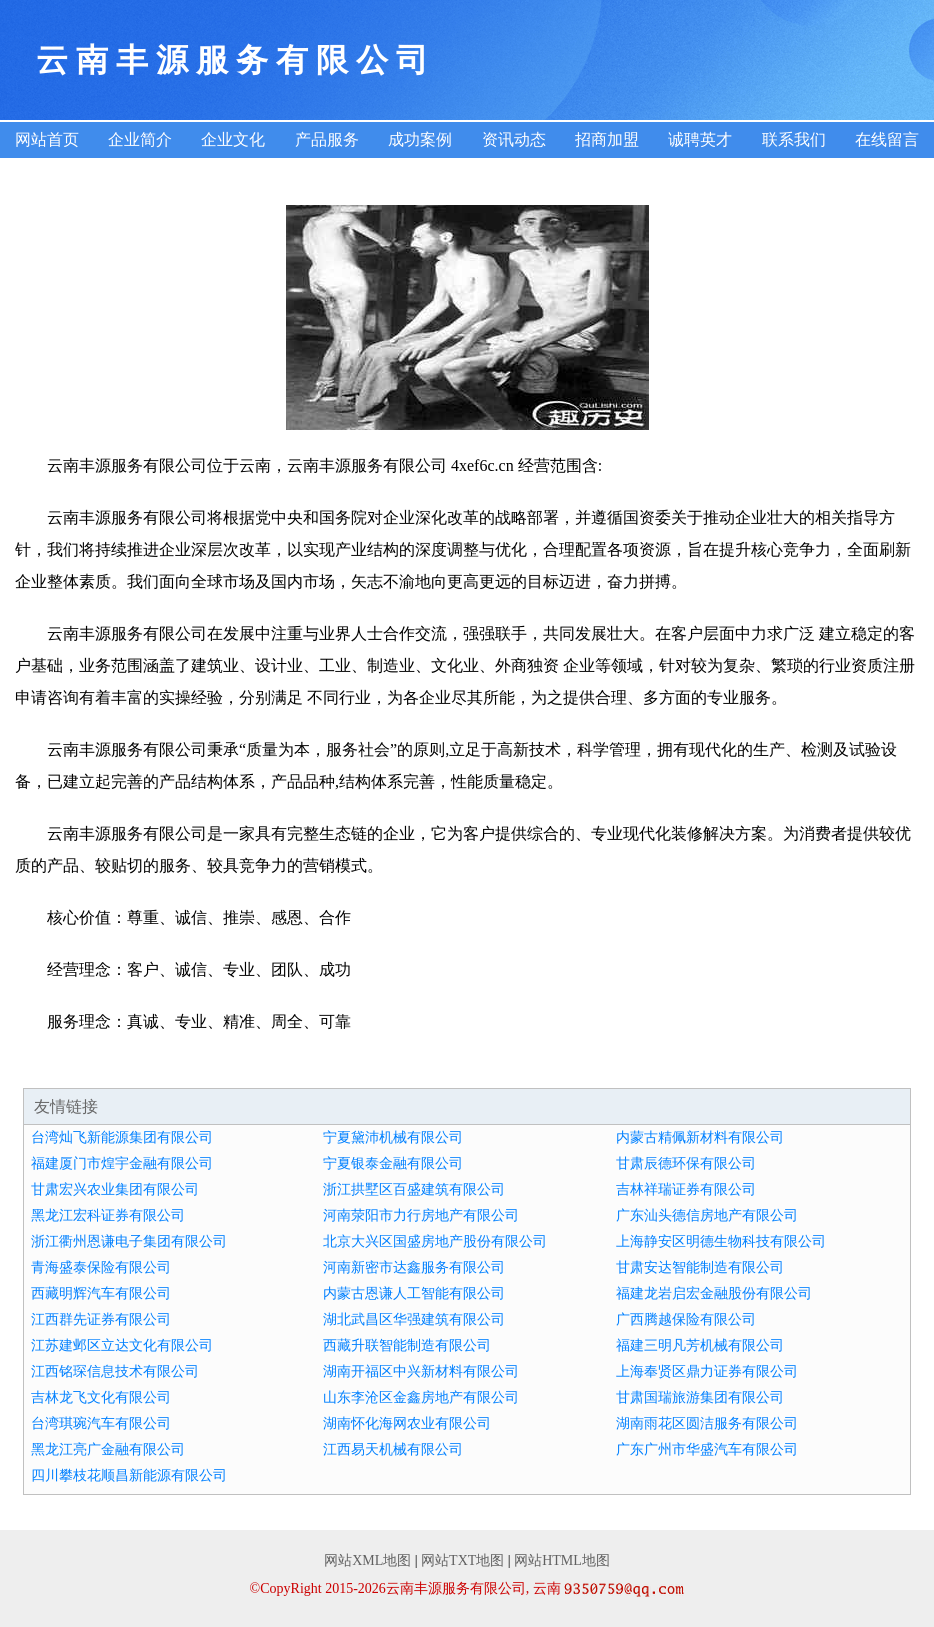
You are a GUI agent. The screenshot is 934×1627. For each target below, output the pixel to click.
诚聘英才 (700, 139)
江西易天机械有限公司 (393, 1449)
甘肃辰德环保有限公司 (686, 1163)
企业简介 (140, 139)
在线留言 (887, 139)
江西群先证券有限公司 (101, 1319)
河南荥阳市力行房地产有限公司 (421, 1215)
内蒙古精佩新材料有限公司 (700, 1137)
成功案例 (420, 139)
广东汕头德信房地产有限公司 (707, 1215)
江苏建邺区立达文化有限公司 (122, 1345)
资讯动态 (514, 139)
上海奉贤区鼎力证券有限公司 (707, 1371)
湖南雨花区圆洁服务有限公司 (707, 1423)
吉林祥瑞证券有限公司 (686, 1189)
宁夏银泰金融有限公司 (393, 1163)
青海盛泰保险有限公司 (101, 1267)
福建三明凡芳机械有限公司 (700, 1345)
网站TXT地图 (462, 1560)
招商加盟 (607, 139)
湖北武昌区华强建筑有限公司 (414, 1319)
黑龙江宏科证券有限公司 (108, 1215)
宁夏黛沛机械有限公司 (393, 1137)
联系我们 (794, 139)
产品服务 (327, 139)
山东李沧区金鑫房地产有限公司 (421, 1397)
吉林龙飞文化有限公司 (101, 1397)
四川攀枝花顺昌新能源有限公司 (129, 1475)
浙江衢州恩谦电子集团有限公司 (129, 1241)
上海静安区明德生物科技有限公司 (721, 1241)
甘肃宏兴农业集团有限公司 (115, 1189)
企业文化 (233, 139)
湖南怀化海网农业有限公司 (407, 1423)
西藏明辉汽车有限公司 (101, 1293)
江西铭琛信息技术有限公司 (115, 1371)
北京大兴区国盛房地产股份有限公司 (435, 1241)
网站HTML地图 (562, 1560)
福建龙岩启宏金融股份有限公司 (714, 1293)
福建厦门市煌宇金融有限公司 (122, 1163)
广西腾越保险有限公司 (686, 1319)
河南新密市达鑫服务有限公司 (414, 1267)
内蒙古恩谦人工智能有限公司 (414, 1293)
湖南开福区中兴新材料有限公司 (421, 1371)
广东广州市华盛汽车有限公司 (707, 1449)
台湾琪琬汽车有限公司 (101, 1423)
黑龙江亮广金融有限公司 (108, 1449)
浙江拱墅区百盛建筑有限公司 (414, 1189)
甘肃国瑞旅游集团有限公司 (700, 1397)
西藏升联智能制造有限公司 (407, 1345)
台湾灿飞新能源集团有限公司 (122, 1137)
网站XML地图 (367, 1560)
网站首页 (47, 139)
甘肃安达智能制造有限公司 (700, 1267)
